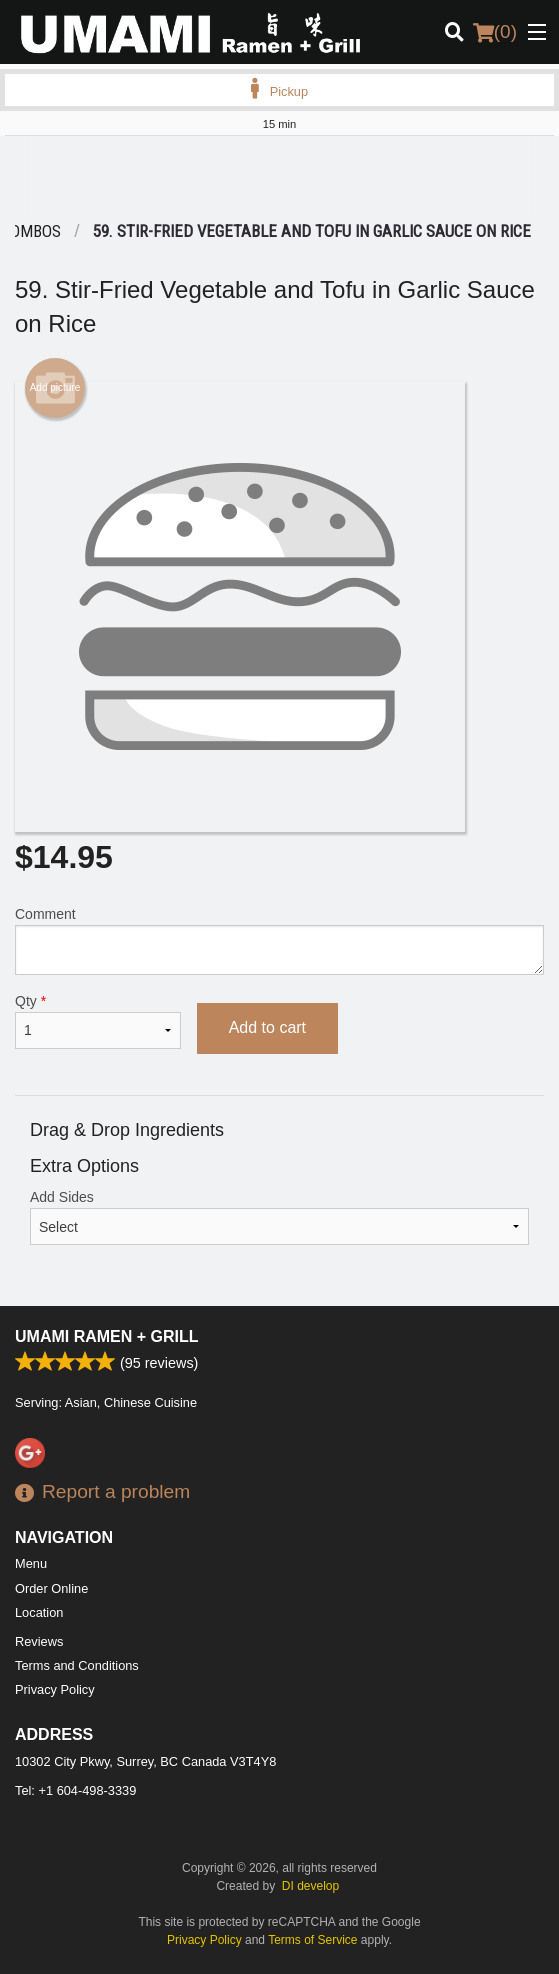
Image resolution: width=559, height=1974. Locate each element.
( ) (495, 32)
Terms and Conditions (77, 1665)
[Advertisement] (279, 176)
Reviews (39, 1641)
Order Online (51, 1588)
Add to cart (267, 1027)
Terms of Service (312, 1940)
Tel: (75, 1790)
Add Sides (279, 1217)
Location (39, 1612)
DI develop (310, 1886)
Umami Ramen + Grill (107, 1336)
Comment (279, 940)
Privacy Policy (55, 1689)
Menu (31, 1563)
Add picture (55, 388)
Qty (98, 1021)
